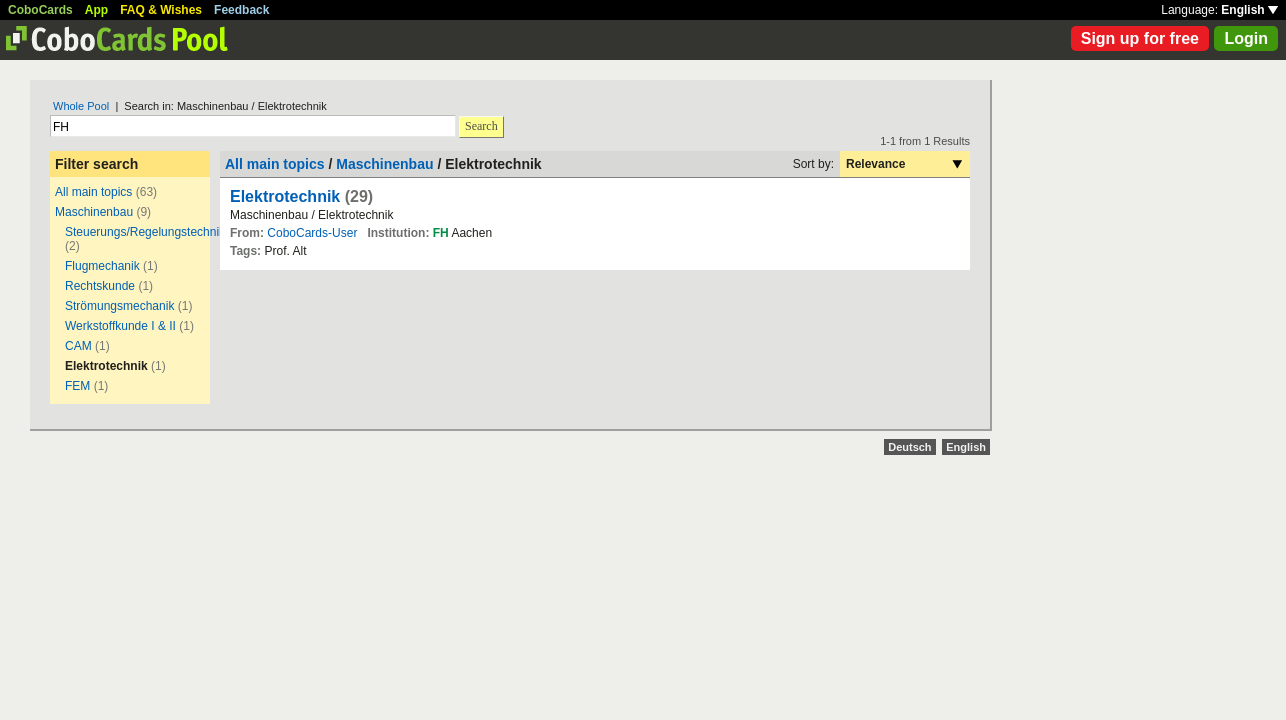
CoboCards (40, 10)
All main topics (93, 192)
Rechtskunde (101, 286)
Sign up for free (1140, 38)
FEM (77, 386)
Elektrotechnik (285, 196)
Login (1246, 38)
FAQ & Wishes (161, 10)
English (1249, 10)
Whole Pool (81, 106)
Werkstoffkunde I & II (120, 326)
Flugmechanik (102, 266)
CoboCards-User (312, 233)
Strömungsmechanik (119, 306)
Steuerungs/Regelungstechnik (145, 232)
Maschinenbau (94, 212)
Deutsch (909, 447)
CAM (78, 346)
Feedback (241, 10)
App (96, 10)
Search (481, 126)
